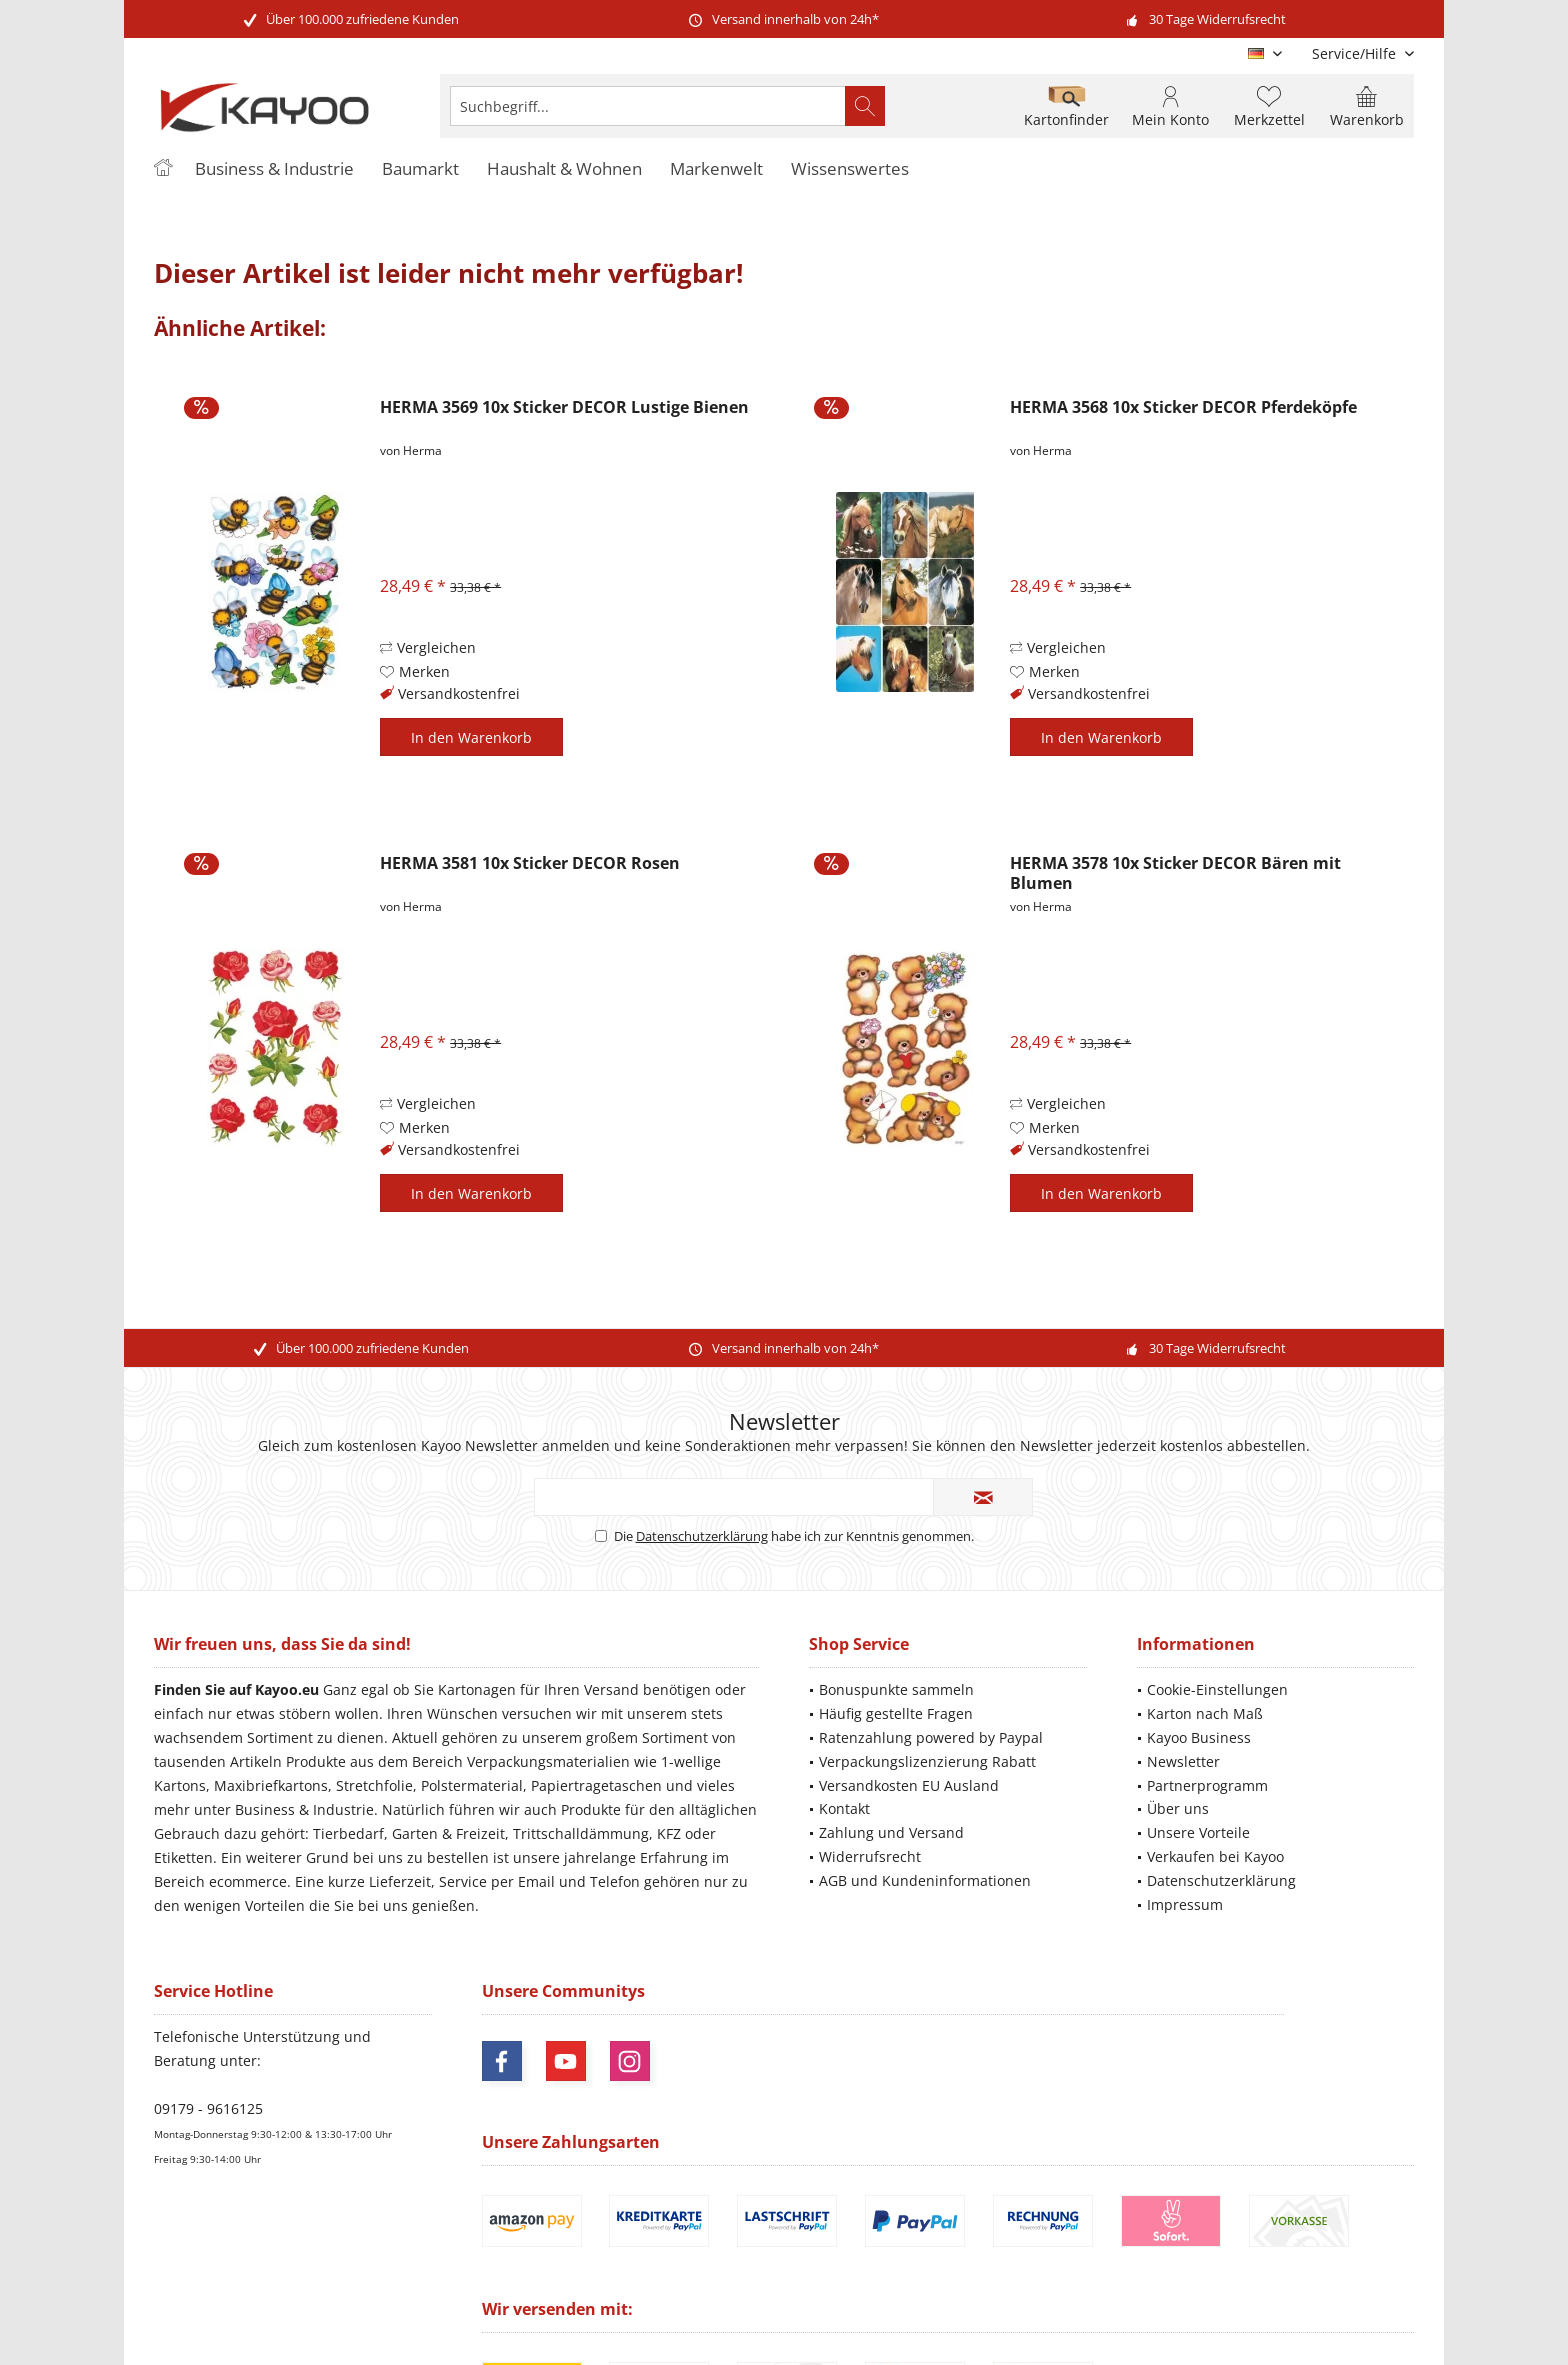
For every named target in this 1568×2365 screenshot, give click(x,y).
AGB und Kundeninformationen (925, 1880)
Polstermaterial (472, 1785)
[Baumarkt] (420, 169)
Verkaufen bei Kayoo (1215, 1856)
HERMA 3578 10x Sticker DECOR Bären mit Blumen (1175, 873)
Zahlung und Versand (891, 1832)
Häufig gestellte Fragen (896, 1713)
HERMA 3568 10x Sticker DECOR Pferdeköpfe (1183, 407)
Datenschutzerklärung (702, 1536)
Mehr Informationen (1356, 2288)
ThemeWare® (921, 2325)
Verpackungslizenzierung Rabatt (927, 1761)
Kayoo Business (1199, 1737)
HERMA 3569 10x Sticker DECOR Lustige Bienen (564, 407)
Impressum (1185, 1904)
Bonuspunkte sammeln (896, 1689)
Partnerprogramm (1207, 1785)
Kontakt (844, 1808)
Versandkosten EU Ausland (909, 1785)
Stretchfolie (374, 1785)
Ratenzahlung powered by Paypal (931, 1737)
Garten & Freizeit (448, 1833)
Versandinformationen (1129, 2270)
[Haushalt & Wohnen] (564, 169)
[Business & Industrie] (274, 169)
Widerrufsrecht (870, 1856)
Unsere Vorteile (1198, 1832)
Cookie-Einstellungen (1217, 1689)
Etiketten (183, 1857)
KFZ (669, 1833)
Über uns (1178, 1808)
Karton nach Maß (1205, 1713)
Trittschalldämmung (581, 1833)
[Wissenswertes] (850, 169)
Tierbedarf (348, 1833)
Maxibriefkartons (271, 1785)
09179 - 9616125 (208, 2108)
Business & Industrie (304, 1809)
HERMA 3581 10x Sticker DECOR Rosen (530, 863)
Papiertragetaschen (596, 1785)
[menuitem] (1355, 53)
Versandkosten (806, 2253)
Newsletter (1183, 1761)
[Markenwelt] (716, 169)
